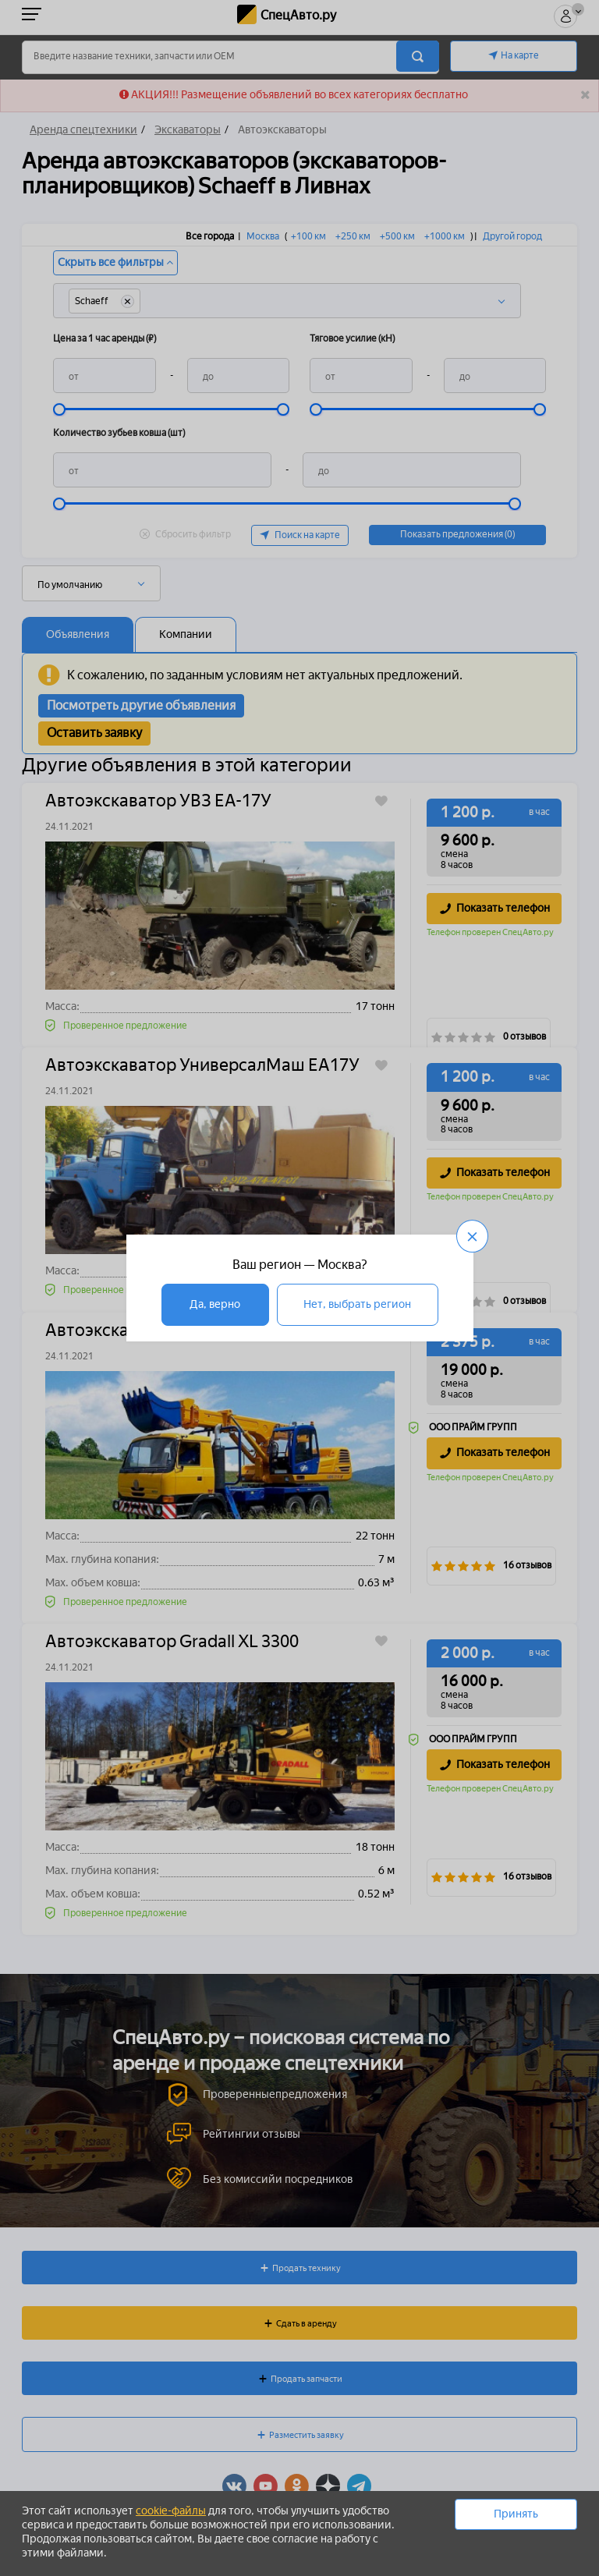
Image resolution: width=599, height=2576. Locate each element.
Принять (516, 2514)
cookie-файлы (171, 2511)
